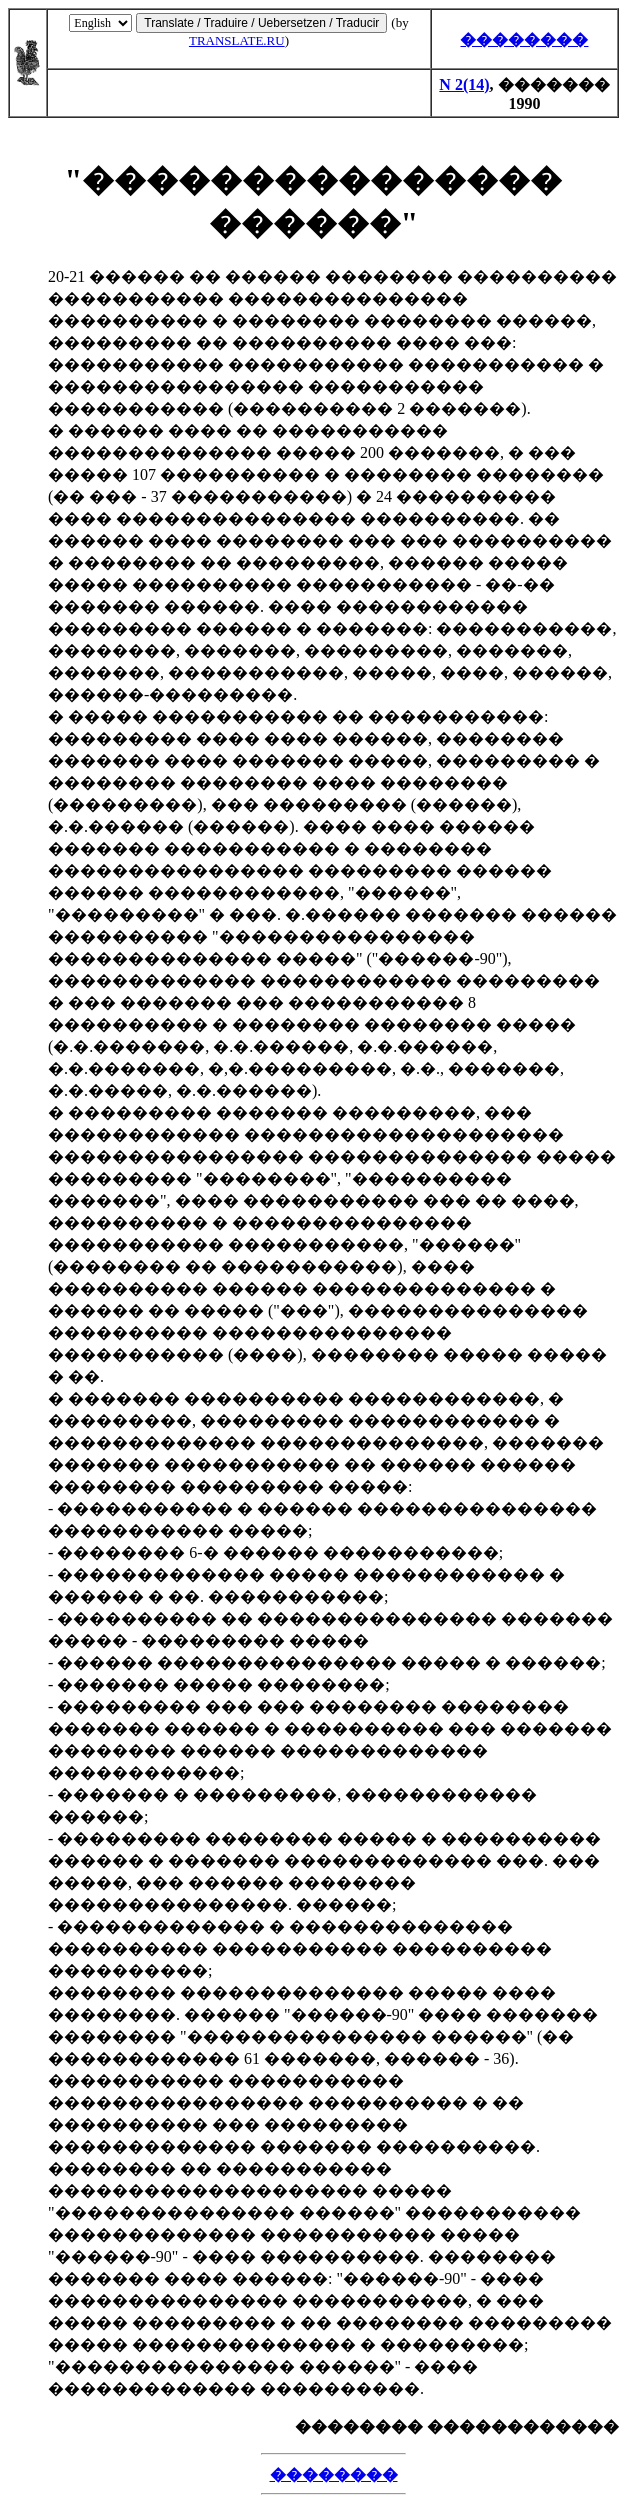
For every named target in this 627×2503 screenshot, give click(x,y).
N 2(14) (464, 84)
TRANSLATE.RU (237, 40)
